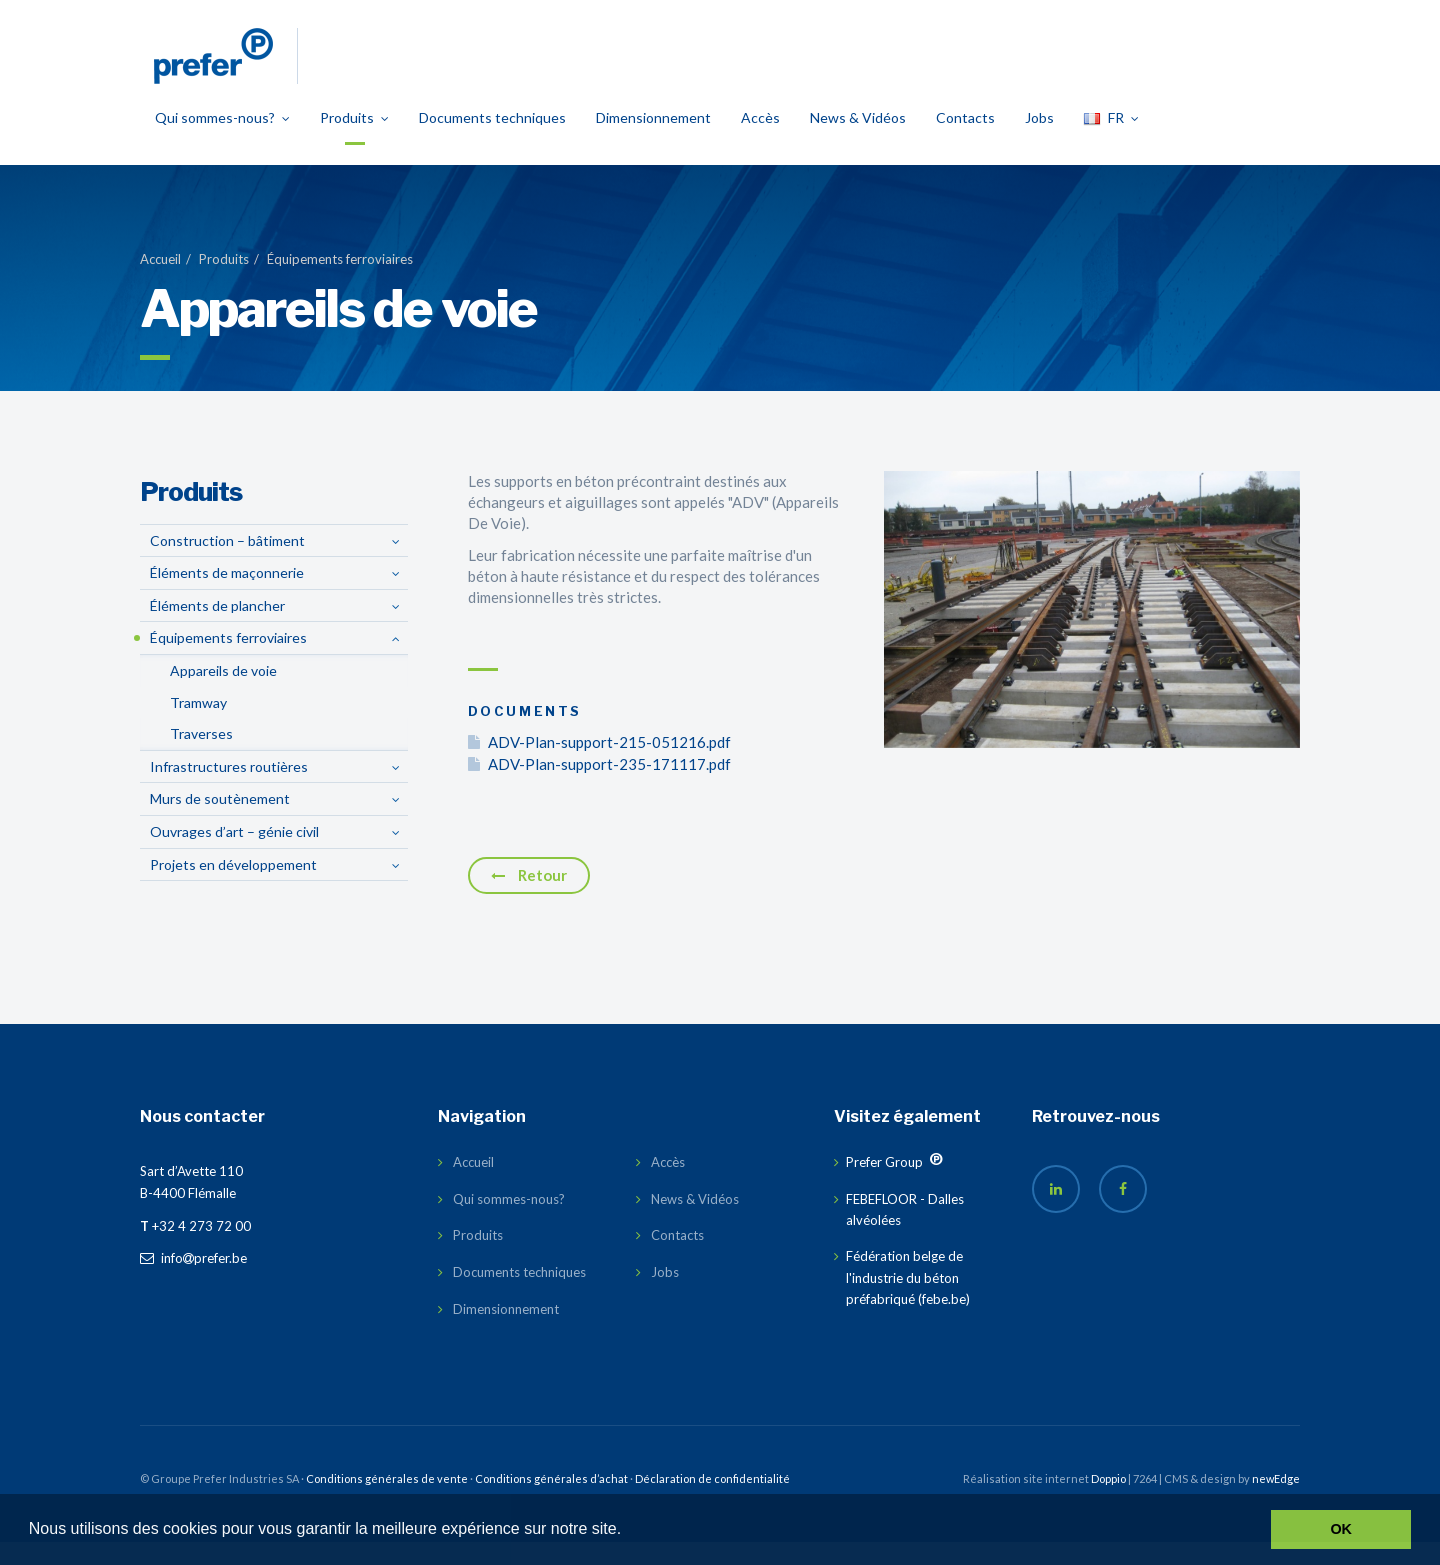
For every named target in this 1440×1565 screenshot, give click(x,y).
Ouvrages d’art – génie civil (234, 854)
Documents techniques (492, 141)
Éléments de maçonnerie (227, 595)
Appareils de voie (223, 693)
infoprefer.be (193, 1281)
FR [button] (1111, 141)
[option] (1092, 633)
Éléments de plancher (217, 628)
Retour (529, 898)
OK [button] (1341, 1529)
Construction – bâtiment (227, 563)
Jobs (1039, 141)
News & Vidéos (858, 141)
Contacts (965, 141)
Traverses (201, 756)
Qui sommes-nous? (222, 141)
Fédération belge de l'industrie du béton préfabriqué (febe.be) (908, 1300)
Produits (354, 141)
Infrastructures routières (229, 789)
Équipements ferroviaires (340, 282)
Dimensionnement (653, 141)
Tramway (198, 725)
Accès (760, 141)
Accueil (160, 282)
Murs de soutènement (220, 821)
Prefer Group (884, 1185)
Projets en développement (233, 887)
